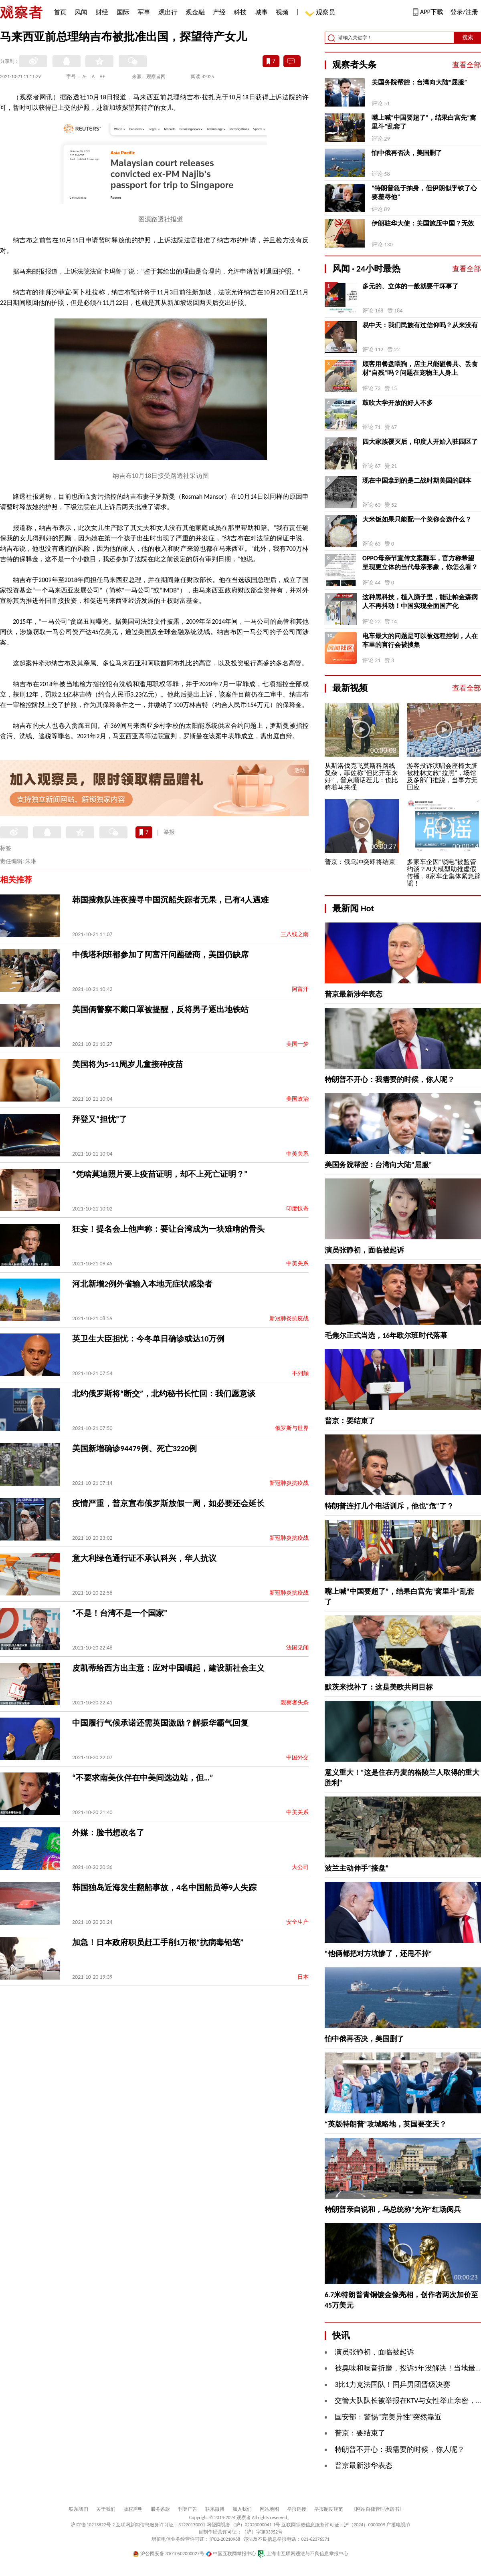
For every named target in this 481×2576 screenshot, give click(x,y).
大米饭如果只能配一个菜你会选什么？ (416, 519)
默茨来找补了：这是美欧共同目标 (379, 1687)
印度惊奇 (297, 1208)
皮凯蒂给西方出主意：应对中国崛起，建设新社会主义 (168, 1668)
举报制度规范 (328, 2509)
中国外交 (297, 1757)
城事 (261, 12)
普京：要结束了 (350, 1420)
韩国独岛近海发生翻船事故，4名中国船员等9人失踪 (164, 1887)
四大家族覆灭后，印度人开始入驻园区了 (420, 441)
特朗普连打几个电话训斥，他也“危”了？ (389, 1506)
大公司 (300, 1867)
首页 (60, 12)
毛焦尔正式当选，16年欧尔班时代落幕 (386, 1335)
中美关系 (297, 1153)
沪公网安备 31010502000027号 (168, 2553)
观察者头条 (295, 1702)
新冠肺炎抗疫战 (289, 1318)
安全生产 (297, 1922)
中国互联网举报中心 (231, 2553)
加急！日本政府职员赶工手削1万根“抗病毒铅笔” (158, 1942)
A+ (102, 76)
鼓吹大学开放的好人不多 (397, 403)
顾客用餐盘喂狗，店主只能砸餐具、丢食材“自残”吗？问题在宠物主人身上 (420, 368)
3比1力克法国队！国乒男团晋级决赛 (392, 2384)
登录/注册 (464, 12)
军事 (143, 12)
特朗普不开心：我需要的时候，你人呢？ (390, 1079)
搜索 (467, 37)
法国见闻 (297, 1647)
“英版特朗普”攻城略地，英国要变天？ (386, 2124)
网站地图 (269, 2509)
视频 (282, 12)
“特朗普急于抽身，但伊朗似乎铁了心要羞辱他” (424, 192)
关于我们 (105, 2509)
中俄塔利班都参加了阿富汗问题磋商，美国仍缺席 (160, 954)
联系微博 (214, 2509)
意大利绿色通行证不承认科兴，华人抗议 (144, 1558)
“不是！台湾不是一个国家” (119, 1613)
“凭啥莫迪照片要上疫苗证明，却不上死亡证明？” (159, 1174)
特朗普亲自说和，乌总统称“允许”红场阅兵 (393, 2209)
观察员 (321, 13)
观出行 (168, 12)
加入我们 (242, 2509)
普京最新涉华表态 (353, 994)
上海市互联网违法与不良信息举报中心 (302, 2553)
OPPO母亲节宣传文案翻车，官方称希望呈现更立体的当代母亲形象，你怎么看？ (420, 562)
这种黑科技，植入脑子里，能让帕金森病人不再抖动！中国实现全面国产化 (420, 601)
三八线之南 (295, 934)
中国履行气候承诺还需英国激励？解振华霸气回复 (160, 1723)
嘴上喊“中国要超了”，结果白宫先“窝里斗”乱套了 (424, 122)
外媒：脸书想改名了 (108, 1832)
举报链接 (296, 2509)
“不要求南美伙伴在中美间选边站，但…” (142, 1777)
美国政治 (297, 1099)
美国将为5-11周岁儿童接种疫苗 (127, 1064)
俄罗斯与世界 (292, 1428)
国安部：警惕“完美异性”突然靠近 (388, 2417)
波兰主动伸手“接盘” (357, 1868)
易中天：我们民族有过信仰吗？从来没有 (420, 325)
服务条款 (160, 2509)
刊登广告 (187, 2509)
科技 (240, 12)
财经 (101, 12)
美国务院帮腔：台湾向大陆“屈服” (419, 82)
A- (85, 76)
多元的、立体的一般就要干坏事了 (410, 286)
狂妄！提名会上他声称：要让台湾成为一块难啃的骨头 (168, 1229)
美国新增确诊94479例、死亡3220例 (134, 1448)
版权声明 (133, 2509)
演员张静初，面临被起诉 (364, 1250)
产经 (219, 12)
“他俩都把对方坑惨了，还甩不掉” (378, 1953)
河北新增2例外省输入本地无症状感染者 (142, 1284)
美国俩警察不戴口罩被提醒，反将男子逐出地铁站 (160, 1009)
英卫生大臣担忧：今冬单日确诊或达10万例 (148, 1338)
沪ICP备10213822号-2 (93, 2525)
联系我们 (78, 2509)
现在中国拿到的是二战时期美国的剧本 (416, 480)
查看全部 (466, 64)
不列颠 (300, 1373)
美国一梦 (297, 1044)
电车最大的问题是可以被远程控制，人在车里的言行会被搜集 (420, 640)
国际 (123, 12)
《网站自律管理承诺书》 (377, 2509)
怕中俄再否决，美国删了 (407, 153)
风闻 (81, 12)
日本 (303, 1977)
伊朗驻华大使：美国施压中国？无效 (423, 223)
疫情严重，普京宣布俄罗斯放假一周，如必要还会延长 (168, 1503)
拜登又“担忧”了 (99, 1119)
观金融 (195, 12)
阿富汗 (300, 989)
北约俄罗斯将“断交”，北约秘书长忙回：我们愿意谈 (163, 1393)
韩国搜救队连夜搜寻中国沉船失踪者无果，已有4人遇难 (170, 899)
